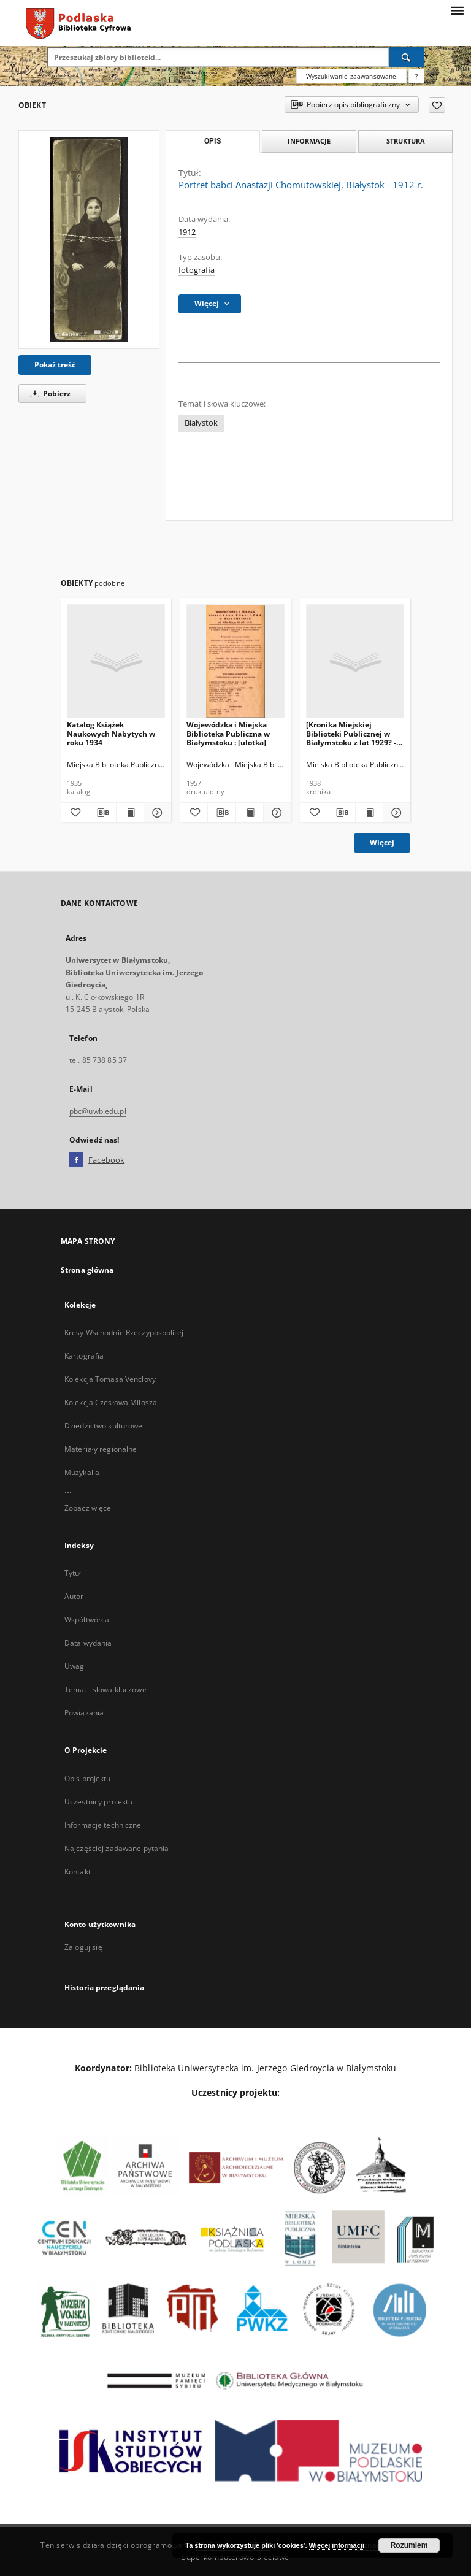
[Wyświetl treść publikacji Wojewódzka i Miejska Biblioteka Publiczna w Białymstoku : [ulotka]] (249, 813)
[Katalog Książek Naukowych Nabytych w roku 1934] (115, 661)
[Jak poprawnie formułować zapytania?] (416, 76)
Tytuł (73, 1573)
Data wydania (88, 1643)
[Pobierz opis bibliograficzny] (101, 813)
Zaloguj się (83, 1947)
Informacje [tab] (309, 140)
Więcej (382, 842)
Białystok (201, 423)
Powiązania (84, 1713)
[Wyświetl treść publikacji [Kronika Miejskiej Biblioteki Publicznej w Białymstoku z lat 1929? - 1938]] (369, 813)
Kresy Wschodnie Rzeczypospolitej (123, 1332)
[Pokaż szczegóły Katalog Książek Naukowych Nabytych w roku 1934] (155, 813)
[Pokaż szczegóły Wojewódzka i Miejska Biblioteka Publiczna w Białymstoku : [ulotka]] (275, 813)
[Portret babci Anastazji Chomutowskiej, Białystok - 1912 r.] (89, 239)
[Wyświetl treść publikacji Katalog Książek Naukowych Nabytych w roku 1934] (130, 813)
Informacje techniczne (103, 1825)
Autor (74, 1596)
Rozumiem (409, 2545)
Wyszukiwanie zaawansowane (351, 76)
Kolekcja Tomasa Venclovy (110, 1379)
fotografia (196, 270)
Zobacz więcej (88, 1508)
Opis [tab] (212, 141)
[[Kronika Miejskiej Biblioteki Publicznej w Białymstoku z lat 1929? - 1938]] (355, 661)
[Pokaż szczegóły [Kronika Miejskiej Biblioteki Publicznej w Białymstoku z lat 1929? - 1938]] (394, 813)
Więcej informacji (336, 2545)
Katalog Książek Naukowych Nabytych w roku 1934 (111, 733)
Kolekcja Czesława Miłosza (110, 1402)
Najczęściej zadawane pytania (116, 1848)
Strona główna (87, 1270)
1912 (187, 232)
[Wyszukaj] (406, 57)
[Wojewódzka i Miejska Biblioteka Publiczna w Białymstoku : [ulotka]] (235, 661)
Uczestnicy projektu (98, 1801)
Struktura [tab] (405, 140)
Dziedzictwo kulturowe (103, 1425)
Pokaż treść (54, 364)
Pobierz (48, 393)
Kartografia (84, 1356)
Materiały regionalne (100, 1449)
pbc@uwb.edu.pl (97, 1111)
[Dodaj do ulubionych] (437, 105)
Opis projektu (87, 1778)
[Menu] (457, 10)
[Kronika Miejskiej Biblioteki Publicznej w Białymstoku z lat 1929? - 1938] (351, 733)
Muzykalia (81, 1472)
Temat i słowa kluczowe (105, 1689)
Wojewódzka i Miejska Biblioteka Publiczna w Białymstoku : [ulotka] (228, 733)
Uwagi (75, 1666)
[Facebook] (76, 1160)
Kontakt (77, 1871)
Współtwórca (86, 1619)
